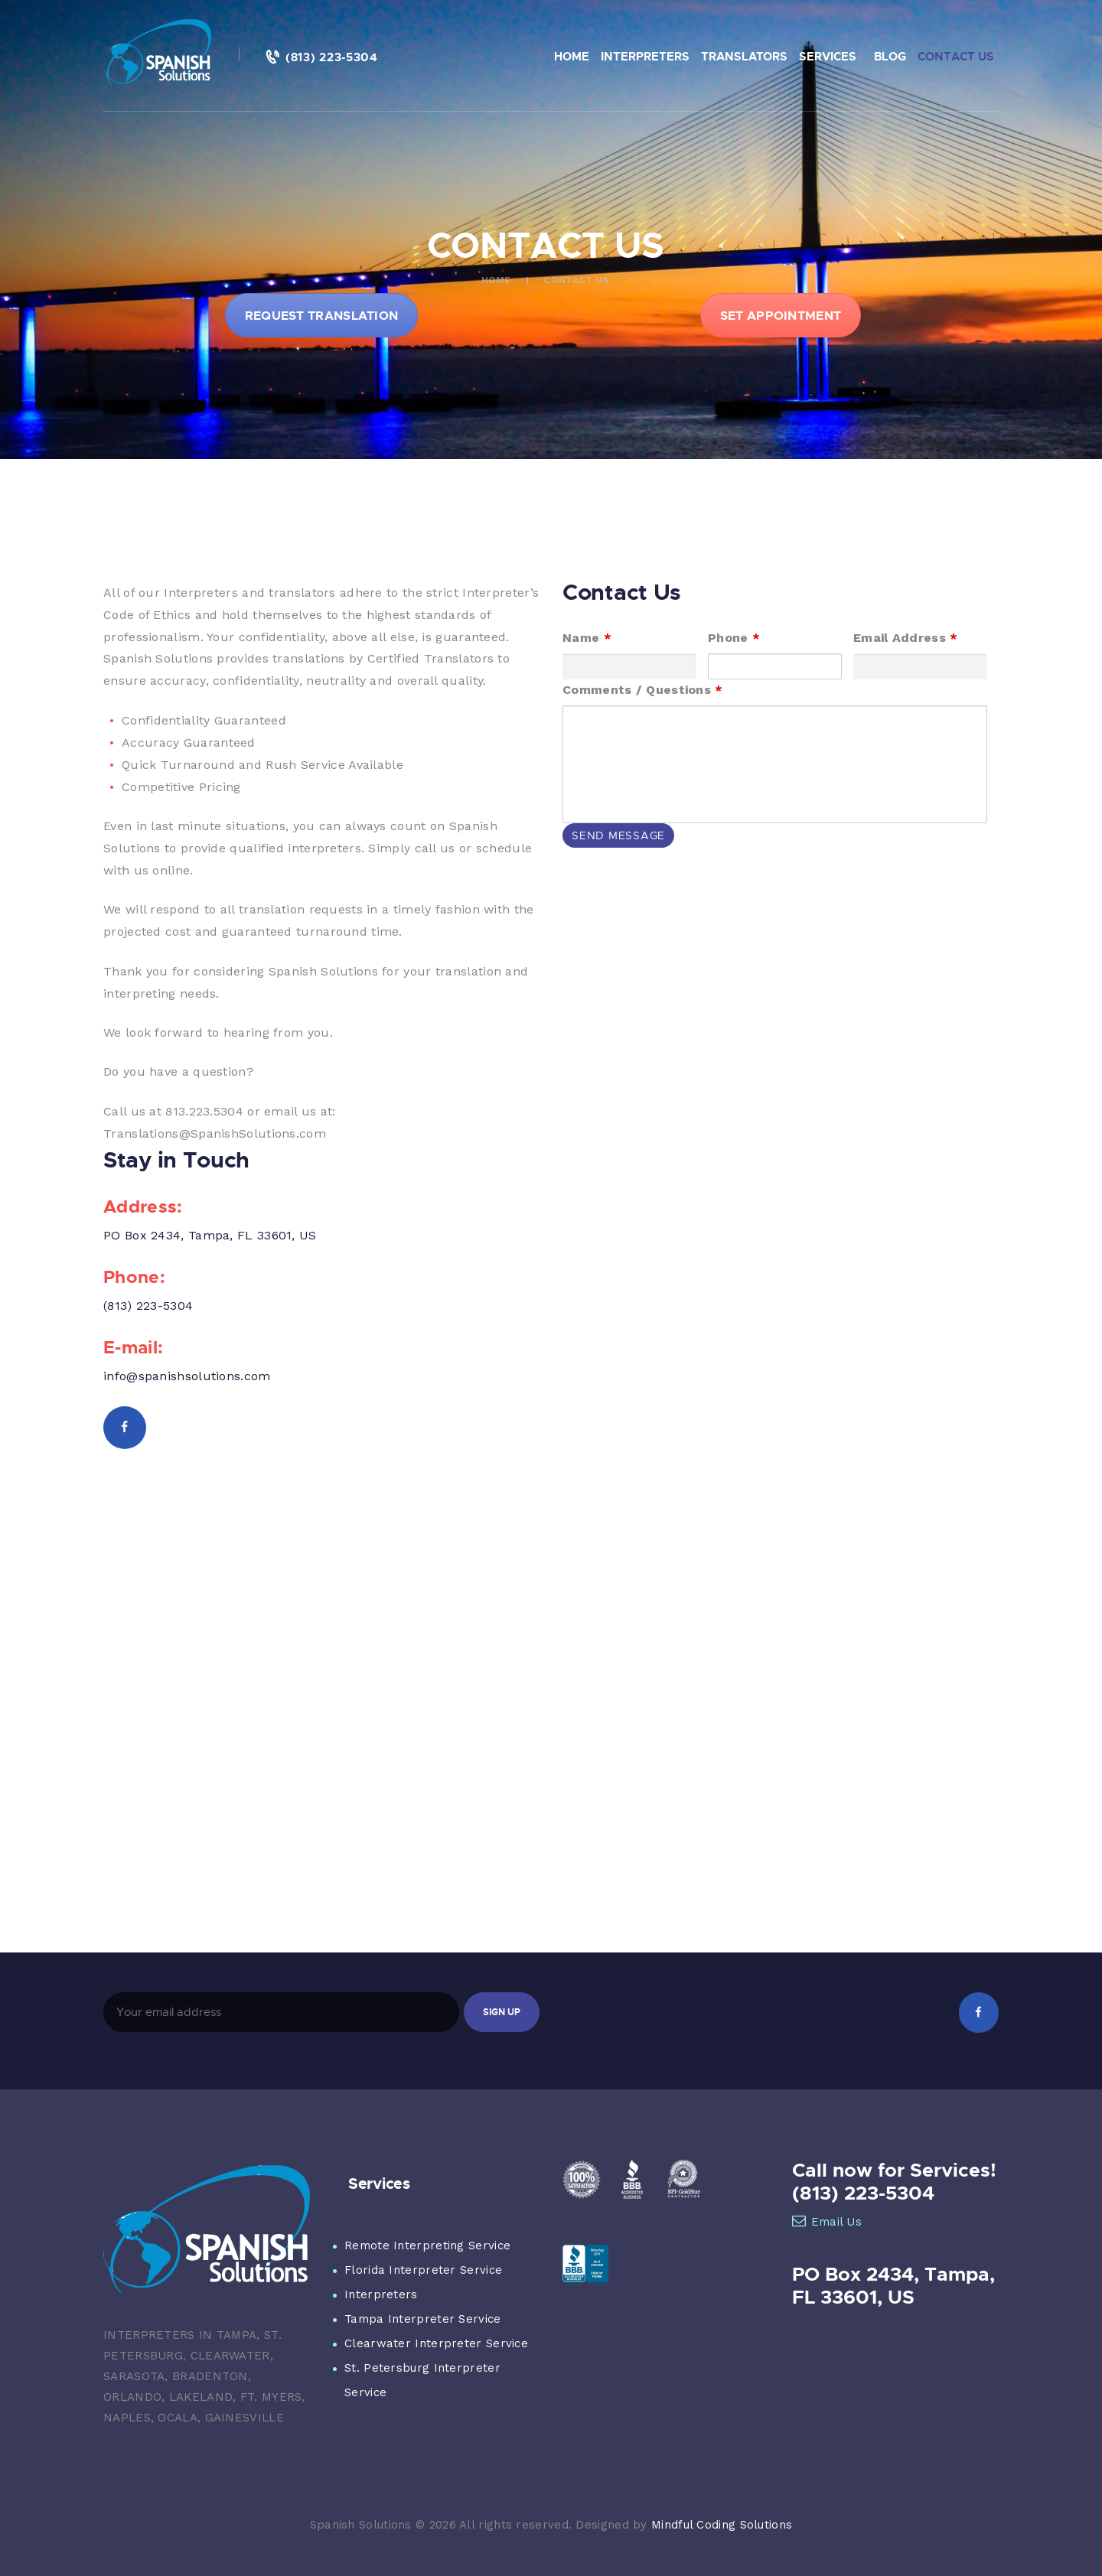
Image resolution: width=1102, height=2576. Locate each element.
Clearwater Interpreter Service (436, 2343)
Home (496, 280)
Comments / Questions (642, 689)
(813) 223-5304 (148, 1305)
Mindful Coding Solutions (721, 2525)
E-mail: (133, 1346)
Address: (142, 1205)
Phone (734, 637)
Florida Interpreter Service (423, 2270)
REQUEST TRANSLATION (322, 315)
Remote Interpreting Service (427, 2245)
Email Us (827, 2222)
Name (586, 637)
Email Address (905, 637)
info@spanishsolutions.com (187, 1376)
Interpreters (381, 2294)
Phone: (134, 1276)
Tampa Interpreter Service (422, 2319)
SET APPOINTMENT (781, 315)
